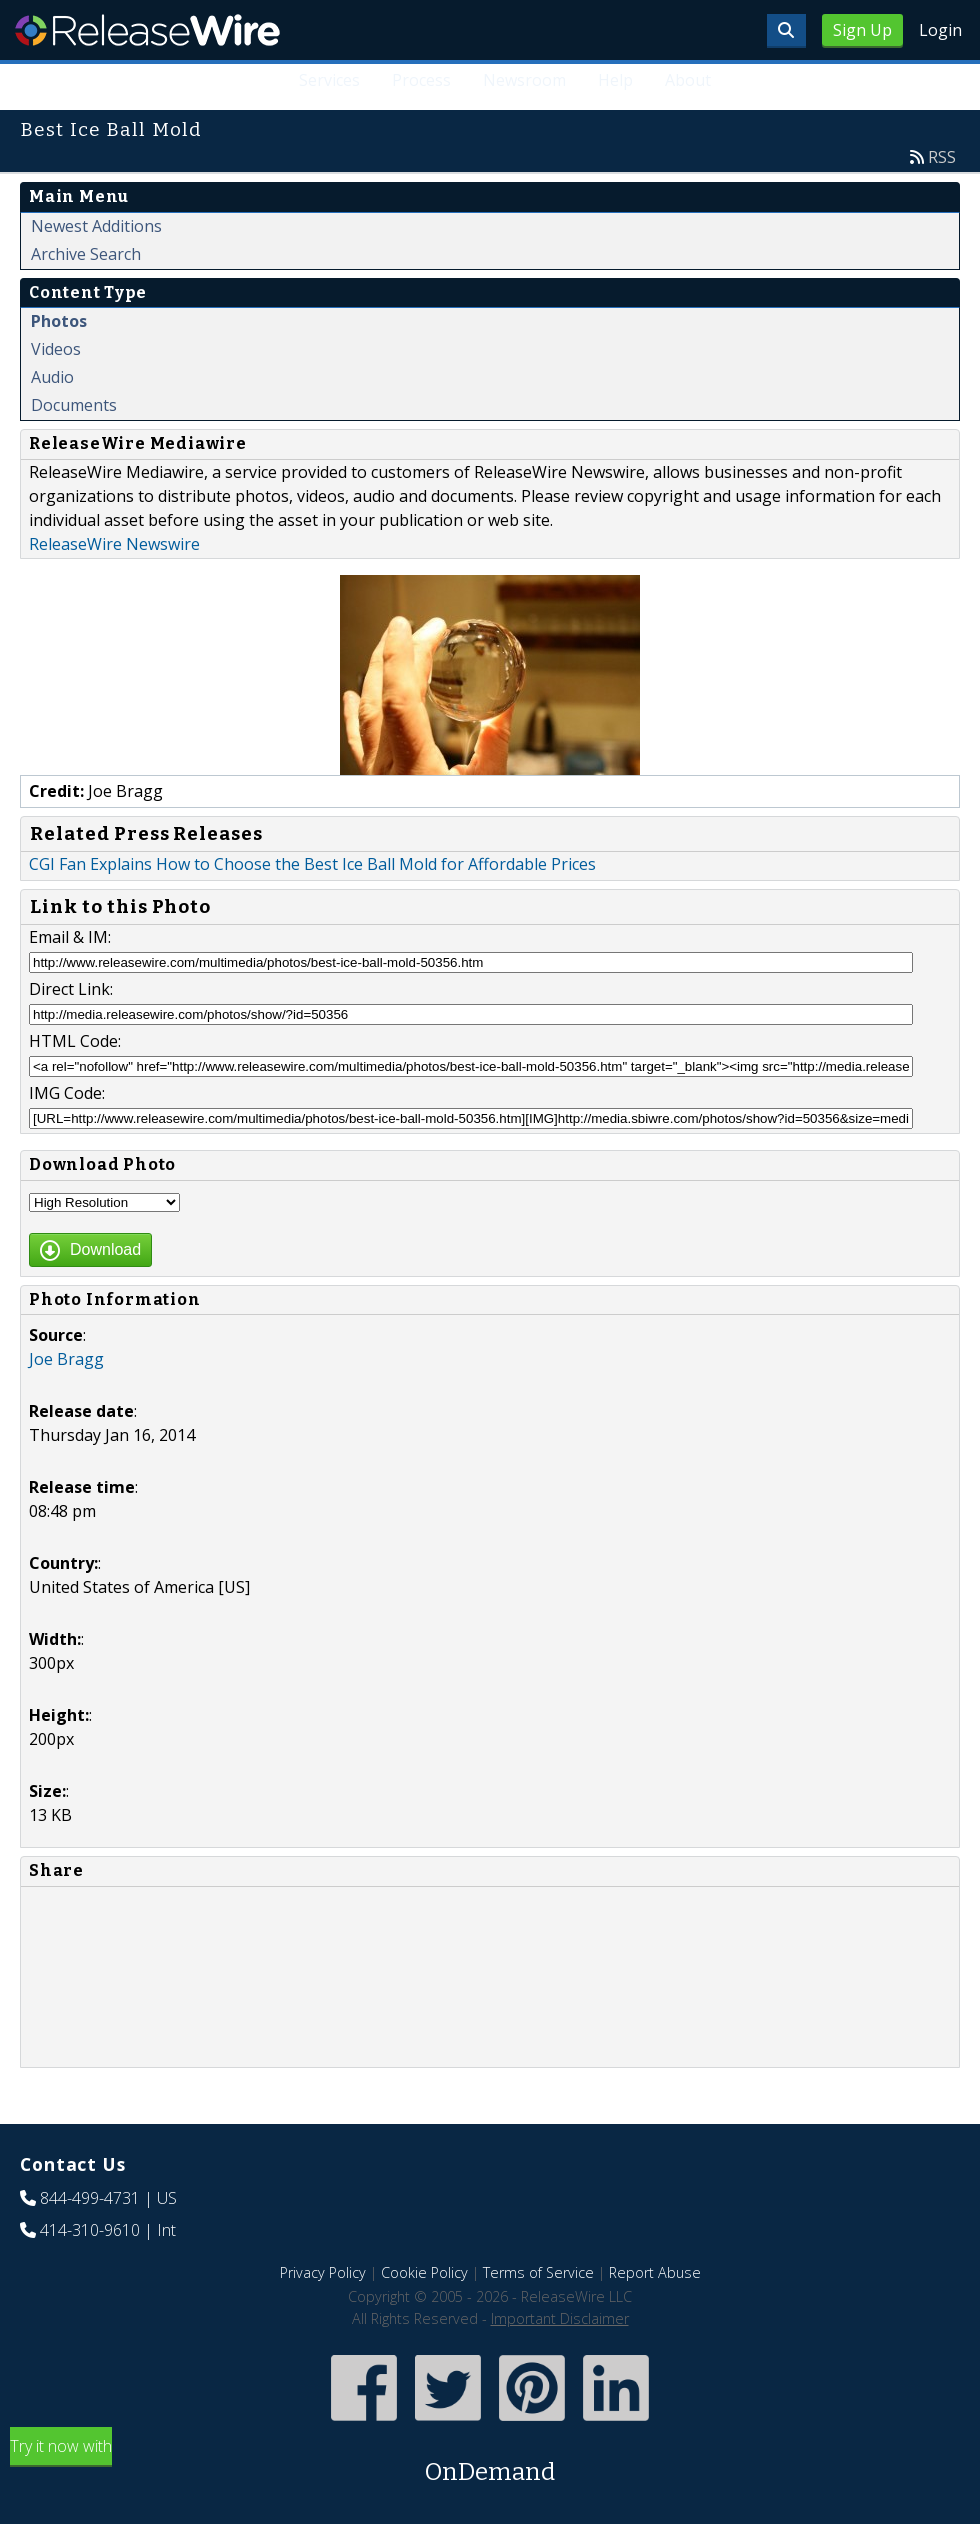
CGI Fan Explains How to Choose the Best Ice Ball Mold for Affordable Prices (312, 864)
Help (615, 80)
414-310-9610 (90, 2230)
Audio (52, 377)
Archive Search (86, 254)
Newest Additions (96, 226)
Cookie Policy (424, 2272)
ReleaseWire (147, 30)
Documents (74, 405)
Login (940, 30)
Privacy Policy (323, 2272)
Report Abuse (655, 2272)
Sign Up (862, 30)
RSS (942, 157)
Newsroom (524, 80)
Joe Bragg (66, 1359)
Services (330, 80)
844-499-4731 (90, 2198)
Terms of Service (538, 2272)
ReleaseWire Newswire (114, 544)
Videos (56, 349)
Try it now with (490, 2462)
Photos (59, 321)
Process (421, 80)
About (688, 80)
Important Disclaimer (560, 2318)
